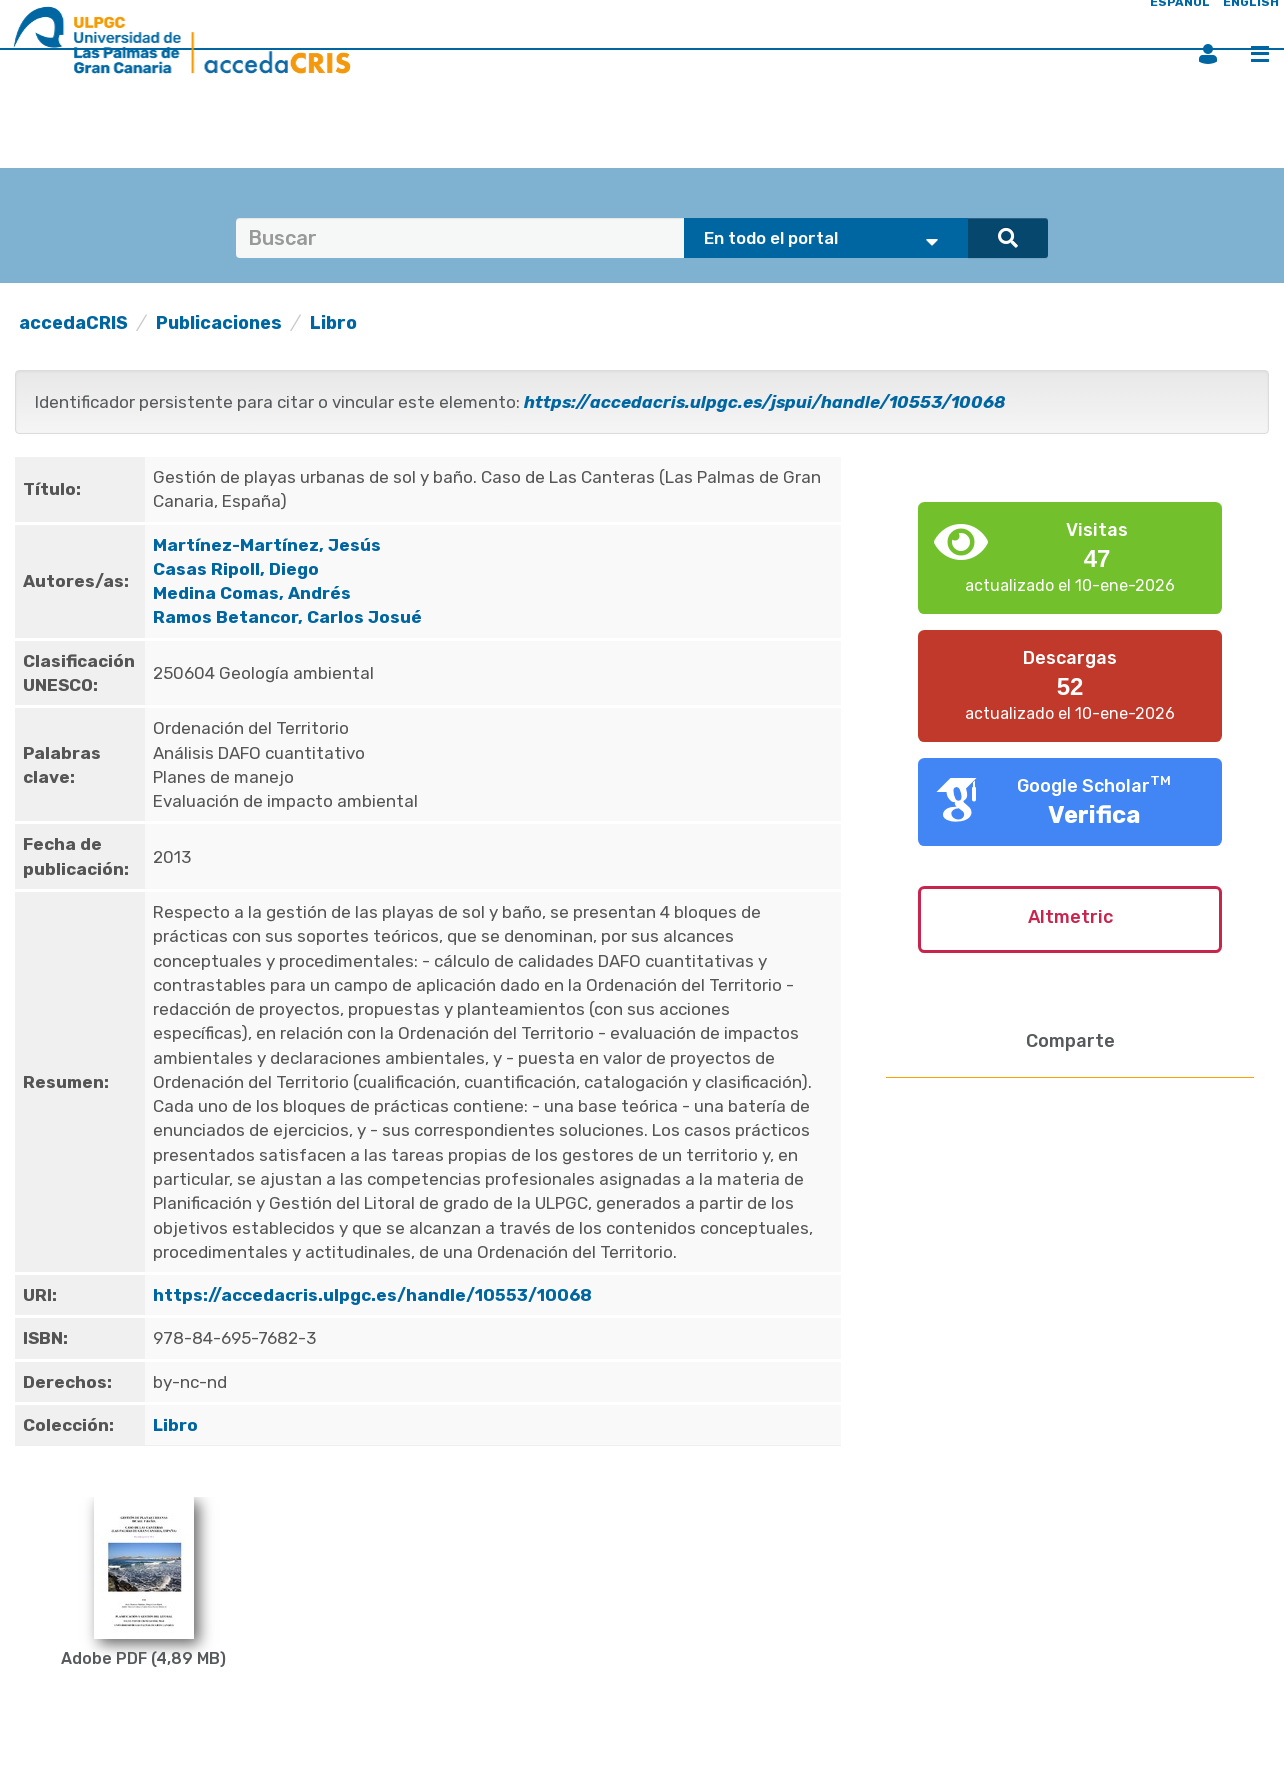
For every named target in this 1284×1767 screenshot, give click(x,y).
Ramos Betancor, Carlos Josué (287, 617)
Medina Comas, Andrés (252, 593)
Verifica (1094, 815)
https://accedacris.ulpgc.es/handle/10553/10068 (372, 1295)
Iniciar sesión (1208, 54)
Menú (1260, 54)
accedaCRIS (73, 323)
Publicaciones (219, 323)
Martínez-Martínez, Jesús (267, 545)
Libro (333, 323)
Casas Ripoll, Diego (236, 569)
